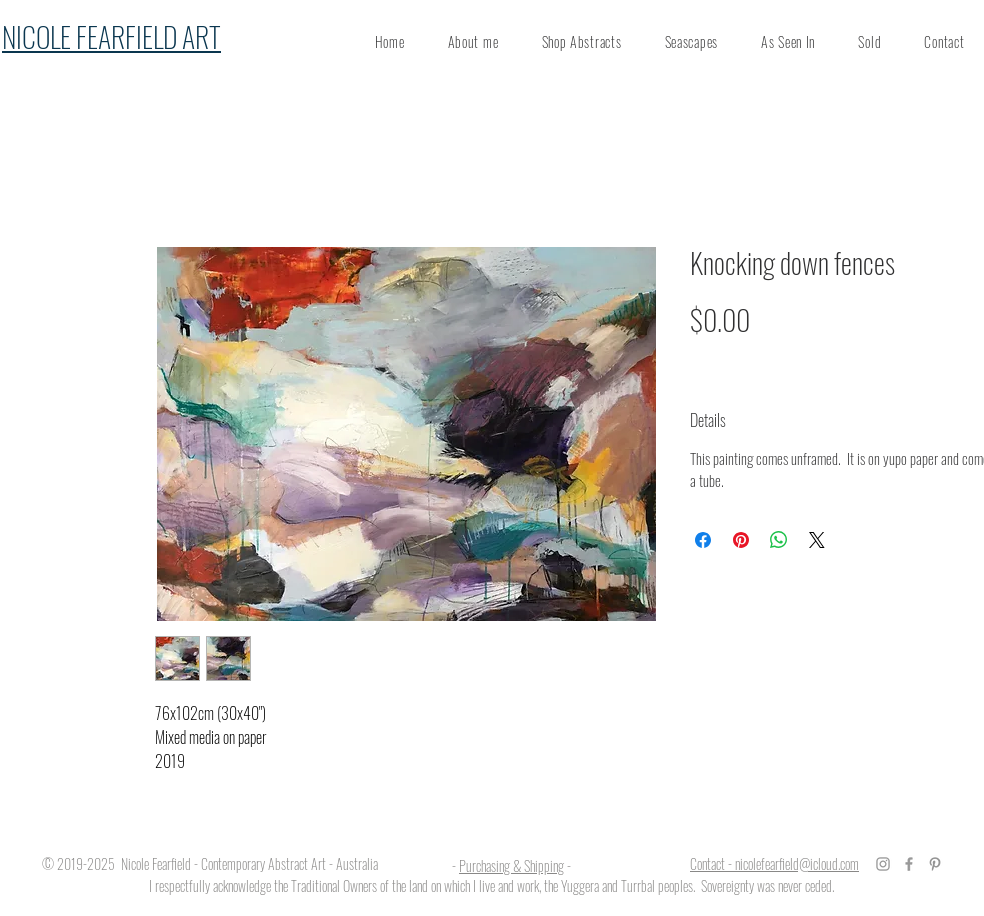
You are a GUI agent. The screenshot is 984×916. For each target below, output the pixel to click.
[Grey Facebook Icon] (909, 864)
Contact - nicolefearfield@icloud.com (774, 863)
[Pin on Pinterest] (741, 540)
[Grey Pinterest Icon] (935, 864)
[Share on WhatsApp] (779, 540)
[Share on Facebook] (703, 540)
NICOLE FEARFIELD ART (111, 36)
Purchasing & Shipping (511, 865)
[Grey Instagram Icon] (883, 864)
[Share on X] (817, 540)
